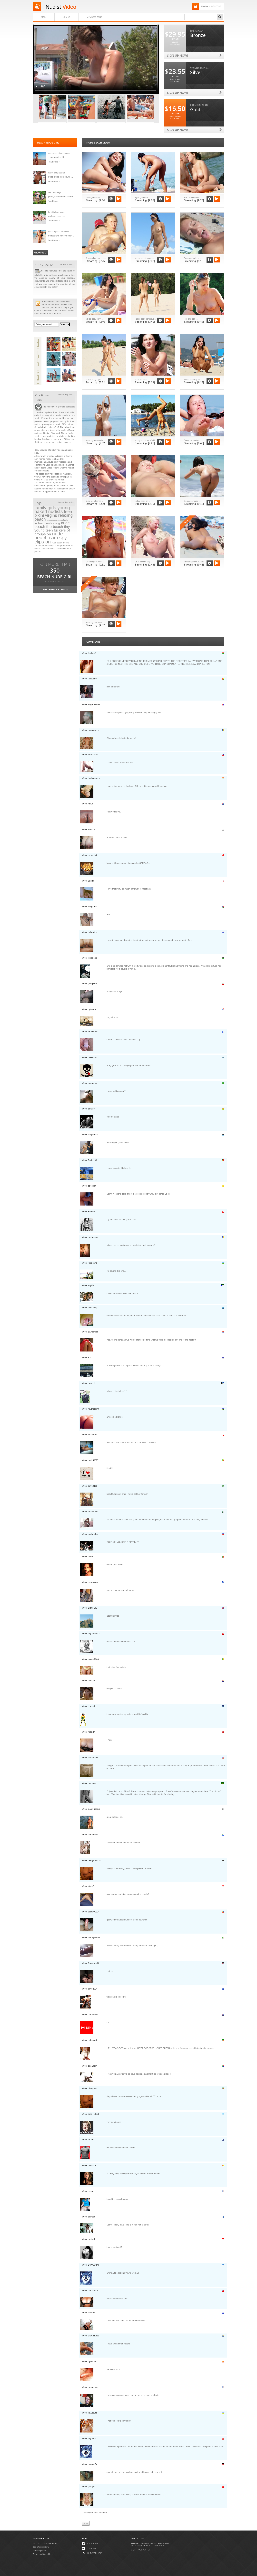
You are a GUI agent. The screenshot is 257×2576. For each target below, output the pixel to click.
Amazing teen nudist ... (96, 440)
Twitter (91, 2548)
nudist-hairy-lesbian (56, 173)
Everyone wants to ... (193, 440)
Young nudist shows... (144, 258)
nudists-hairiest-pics (50, 548)
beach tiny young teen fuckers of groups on (52, 530)
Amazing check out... (95, 622)
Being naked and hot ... (96, 258)
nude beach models (60, 543)
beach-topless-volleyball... (59, 232)
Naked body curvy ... (94, 319)
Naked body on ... (142, 501)
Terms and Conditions (43, 2554)
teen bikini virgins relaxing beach (53, 515)
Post (86, 2523)
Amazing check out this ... (195, 562)
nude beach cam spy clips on (50, 537)
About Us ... (40, 253)
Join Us (66, 17)
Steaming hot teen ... (95, 562)
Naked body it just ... (94, 379)
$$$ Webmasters (41, 2547)
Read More (54, 162)
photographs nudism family (57, 520)
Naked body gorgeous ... (145, 319)
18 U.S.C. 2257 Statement (45, 2543)
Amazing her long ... (192, 258)
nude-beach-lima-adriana (58, 153)
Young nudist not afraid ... (146, 440)
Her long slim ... (191, 319)
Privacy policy (39, 2550)
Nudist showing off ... (193, 379)
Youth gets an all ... (94, 197)
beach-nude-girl (54, 192)
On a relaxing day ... (143, 562)
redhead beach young (47, 523)
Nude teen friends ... (94, 501)
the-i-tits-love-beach (56, 212)
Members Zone (94, 17)
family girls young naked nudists (52, 509)
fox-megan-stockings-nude (47, 545)
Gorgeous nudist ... (192, 501)
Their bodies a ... (142, 379)
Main (43, 17)
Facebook (92, 2544)
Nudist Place (94, 2553)
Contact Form (140, 2549)
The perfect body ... (192, 197)
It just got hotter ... (142, 197)
